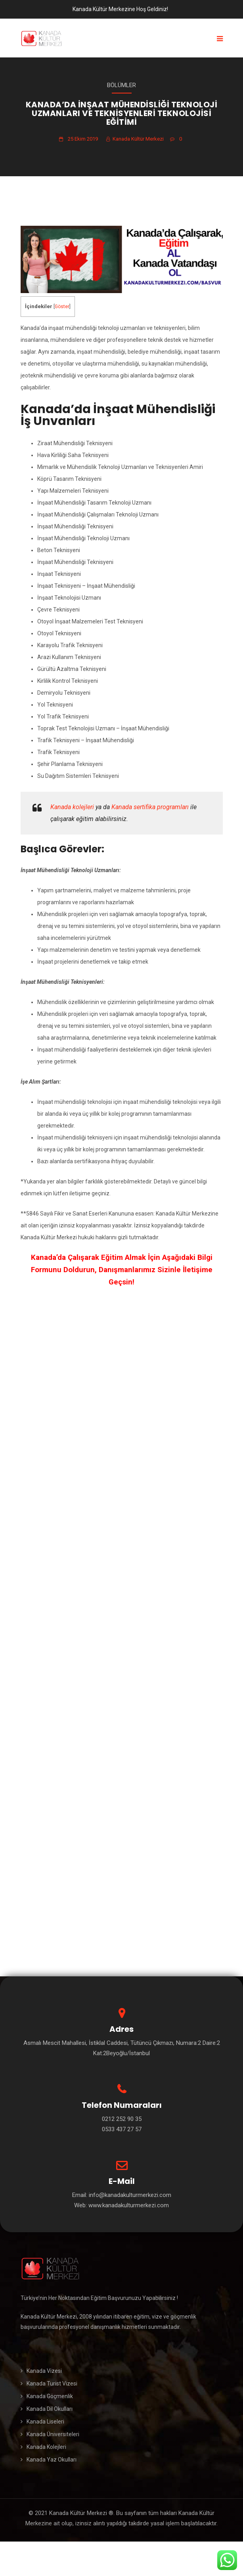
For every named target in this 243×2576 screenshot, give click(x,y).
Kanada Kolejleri (46, 2447)
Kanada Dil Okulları (50, 2409)
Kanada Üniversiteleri (53, 2434)
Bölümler (121, 85)
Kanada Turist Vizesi (52, 2383)
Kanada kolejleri (72, 807)
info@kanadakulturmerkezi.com (129, 2195)
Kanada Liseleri (45, 2421)
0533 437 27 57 (122, 2129)
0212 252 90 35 (122, 2119)
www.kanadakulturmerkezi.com (128, 2205)
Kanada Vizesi (44, 2371)
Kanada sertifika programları (150, 807)
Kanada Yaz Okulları (52, 2459)
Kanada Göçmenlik (50, 2396)
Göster (62, 306)
